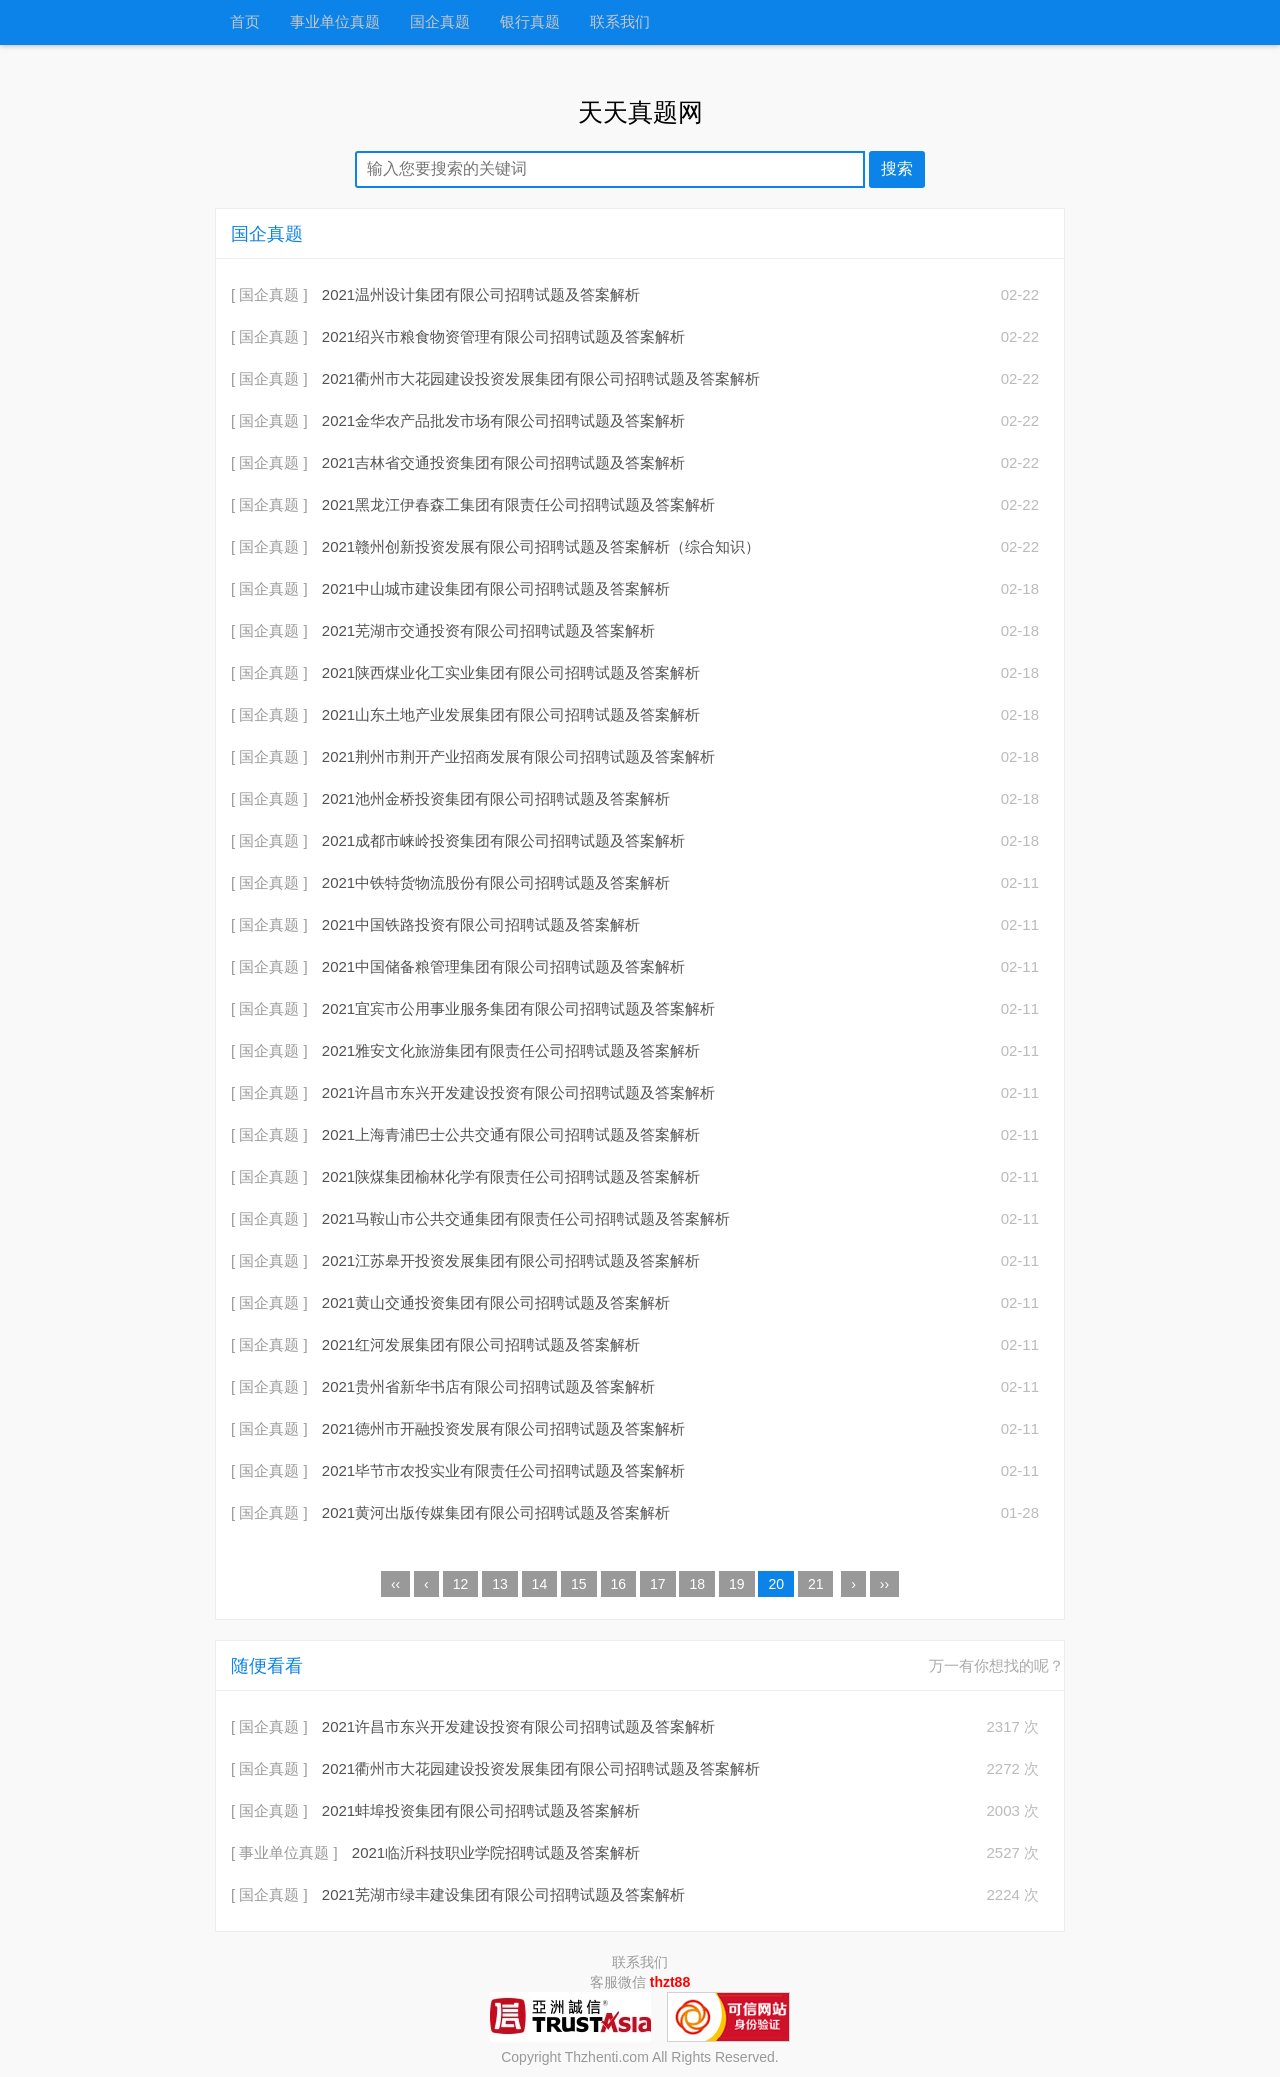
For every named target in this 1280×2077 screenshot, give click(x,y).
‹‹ (395, 1584)
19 (737, 1584)
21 (816, 1584)
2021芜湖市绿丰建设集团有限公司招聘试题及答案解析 (503, 1894)
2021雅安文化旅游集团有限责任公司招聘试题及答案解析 (511, 1050)
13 (500, 1584)
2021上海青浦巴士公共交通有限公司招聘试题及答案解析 (511, 1134)
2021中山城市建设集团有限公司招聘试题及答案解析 (496, 588)
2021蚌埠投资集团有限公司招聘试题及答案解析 (481, 1810)
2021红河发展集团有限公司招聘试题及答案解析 (481, 1344)
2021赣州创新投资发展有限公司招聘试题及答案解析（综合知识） (541, 546)
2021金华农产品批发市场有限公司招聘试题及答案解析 (503, 420)
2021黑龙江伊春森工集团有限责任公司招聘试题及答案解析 (518, 504)
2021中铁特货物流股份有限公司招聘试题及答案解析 (496, 882)
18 (697, 1584)
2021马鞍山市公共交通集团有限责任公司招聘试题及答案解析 (526, 1218)
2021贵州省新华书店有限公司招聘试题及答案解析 (488, 1386)
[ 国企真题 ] (269, 294)
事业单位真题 (335, 22)
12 (461, 1584)
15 (579, 1584)
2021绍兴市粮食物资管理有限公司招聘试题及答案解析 (503, 336)
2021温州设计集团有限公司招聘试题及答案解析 (481, 294)
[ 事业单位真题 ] (284, 1852)
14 (540, 1584)
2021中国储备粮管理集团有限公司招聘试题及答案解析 (503, 966)
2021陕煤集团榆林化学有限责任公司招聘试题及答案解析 (511, 1176)
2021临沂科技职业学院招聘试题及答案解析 (496, 1852)
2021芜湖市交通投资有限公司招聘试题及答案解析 (488, 630)
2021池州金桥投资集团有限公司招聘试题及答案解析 (496, 798)
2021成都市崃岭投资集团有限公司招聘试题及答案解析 (503, 840)
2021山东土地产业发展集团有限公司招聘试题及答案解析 (511, 714)
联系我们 (620, 22)
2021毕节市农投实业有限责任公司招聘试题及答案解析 (503, 1470)
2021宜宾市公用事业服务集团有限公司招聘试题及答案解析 (518, 1008)
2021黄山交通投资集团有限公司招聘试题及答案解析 (496, 1302)
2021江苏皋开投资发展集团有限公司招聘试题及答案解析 (511, 1260)
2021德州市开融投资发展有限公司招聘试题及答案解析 (503, 1428)
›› (884, 1584)
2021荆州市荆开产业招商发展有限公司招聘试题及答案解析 (518, 756)
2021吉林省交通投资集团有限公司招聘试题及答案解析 (503, 462)
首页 (245, 22)
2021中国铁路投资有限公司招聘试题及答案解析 (481, 924)
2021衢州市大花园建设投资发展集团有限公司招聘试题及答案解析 (541, 378)
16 (619, 1584)
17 (658, 1584)
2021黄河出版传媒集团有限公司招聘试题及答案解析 (496, 1512)
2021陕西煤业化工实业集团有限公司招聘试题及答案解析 (511, 672)
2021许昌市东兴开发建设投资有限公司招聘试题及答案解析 (518, 1092)
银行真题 (530, 22)
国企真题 (440, 22)
